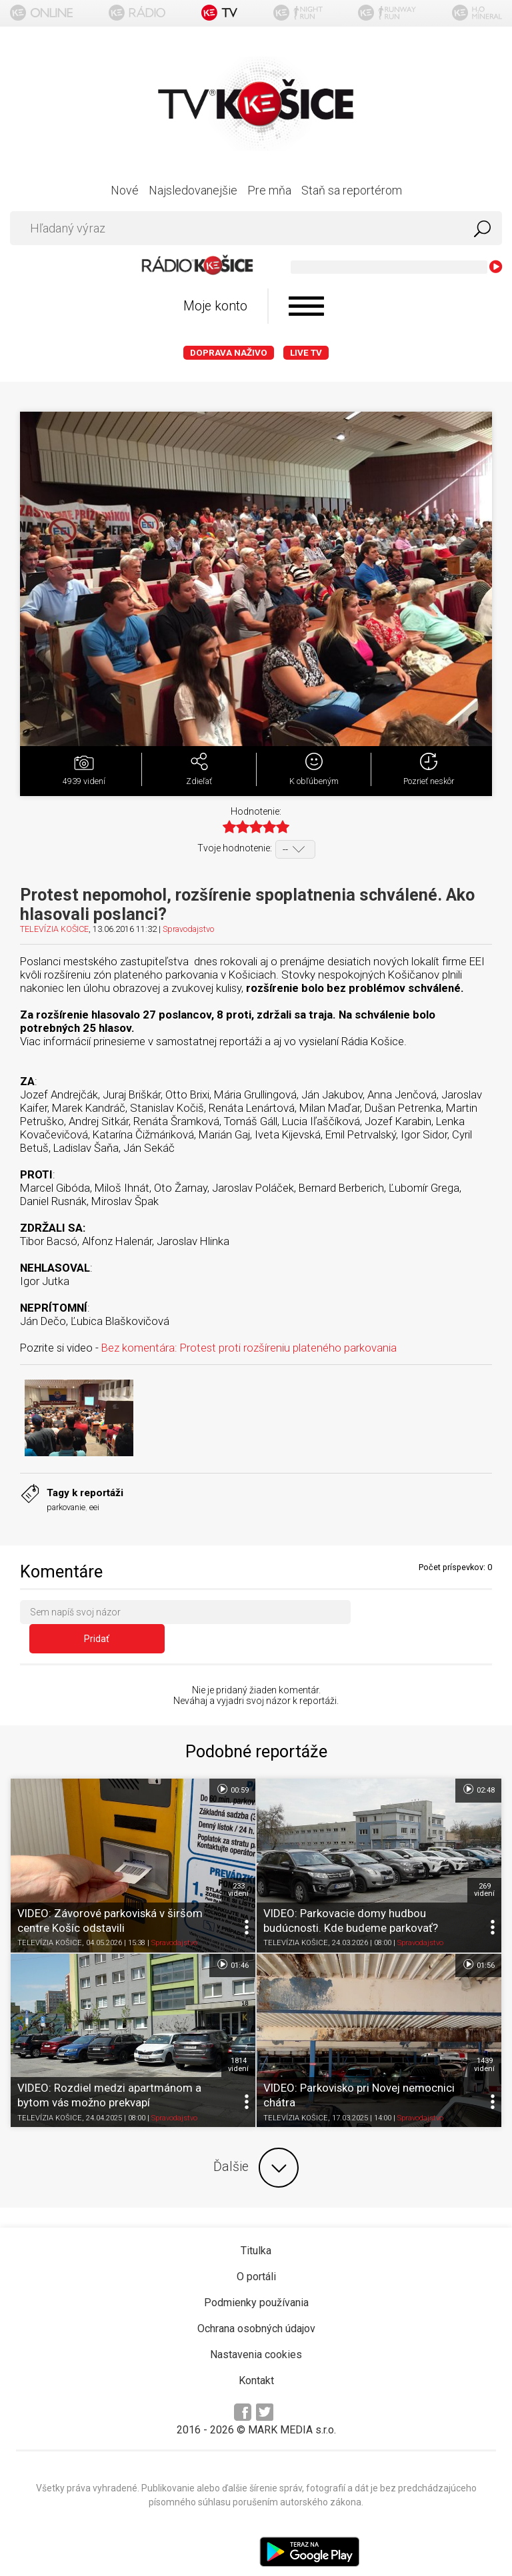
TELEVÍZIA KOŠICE (54, 929)
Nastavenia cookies (256, 2330)
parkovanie (66, 1507)
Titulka (256, 2226)
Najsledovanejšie (193, 190)
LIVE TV (306, 353)
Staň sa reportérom (351, 190)
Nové (125, 190)
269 (484, 1866)
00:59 (232, 1765)
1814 (238, 2040)
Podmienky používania (256, 2278)
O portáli (256, 2252)
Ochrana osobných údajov (256, 2304)
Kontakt (256, 2356)
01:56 (478, 1940)
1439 (484, 2040)
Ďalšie (256, 2144)
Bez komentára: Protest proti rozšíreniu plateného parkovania (249, 1347)
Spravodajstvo (188, 929)
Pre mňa (269, 190)
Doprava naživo (228, 353)
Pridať (426, 1614)
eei (94, 1507)
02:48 (478, 1765)
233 (238, 1866)
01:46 (232, 1940)
